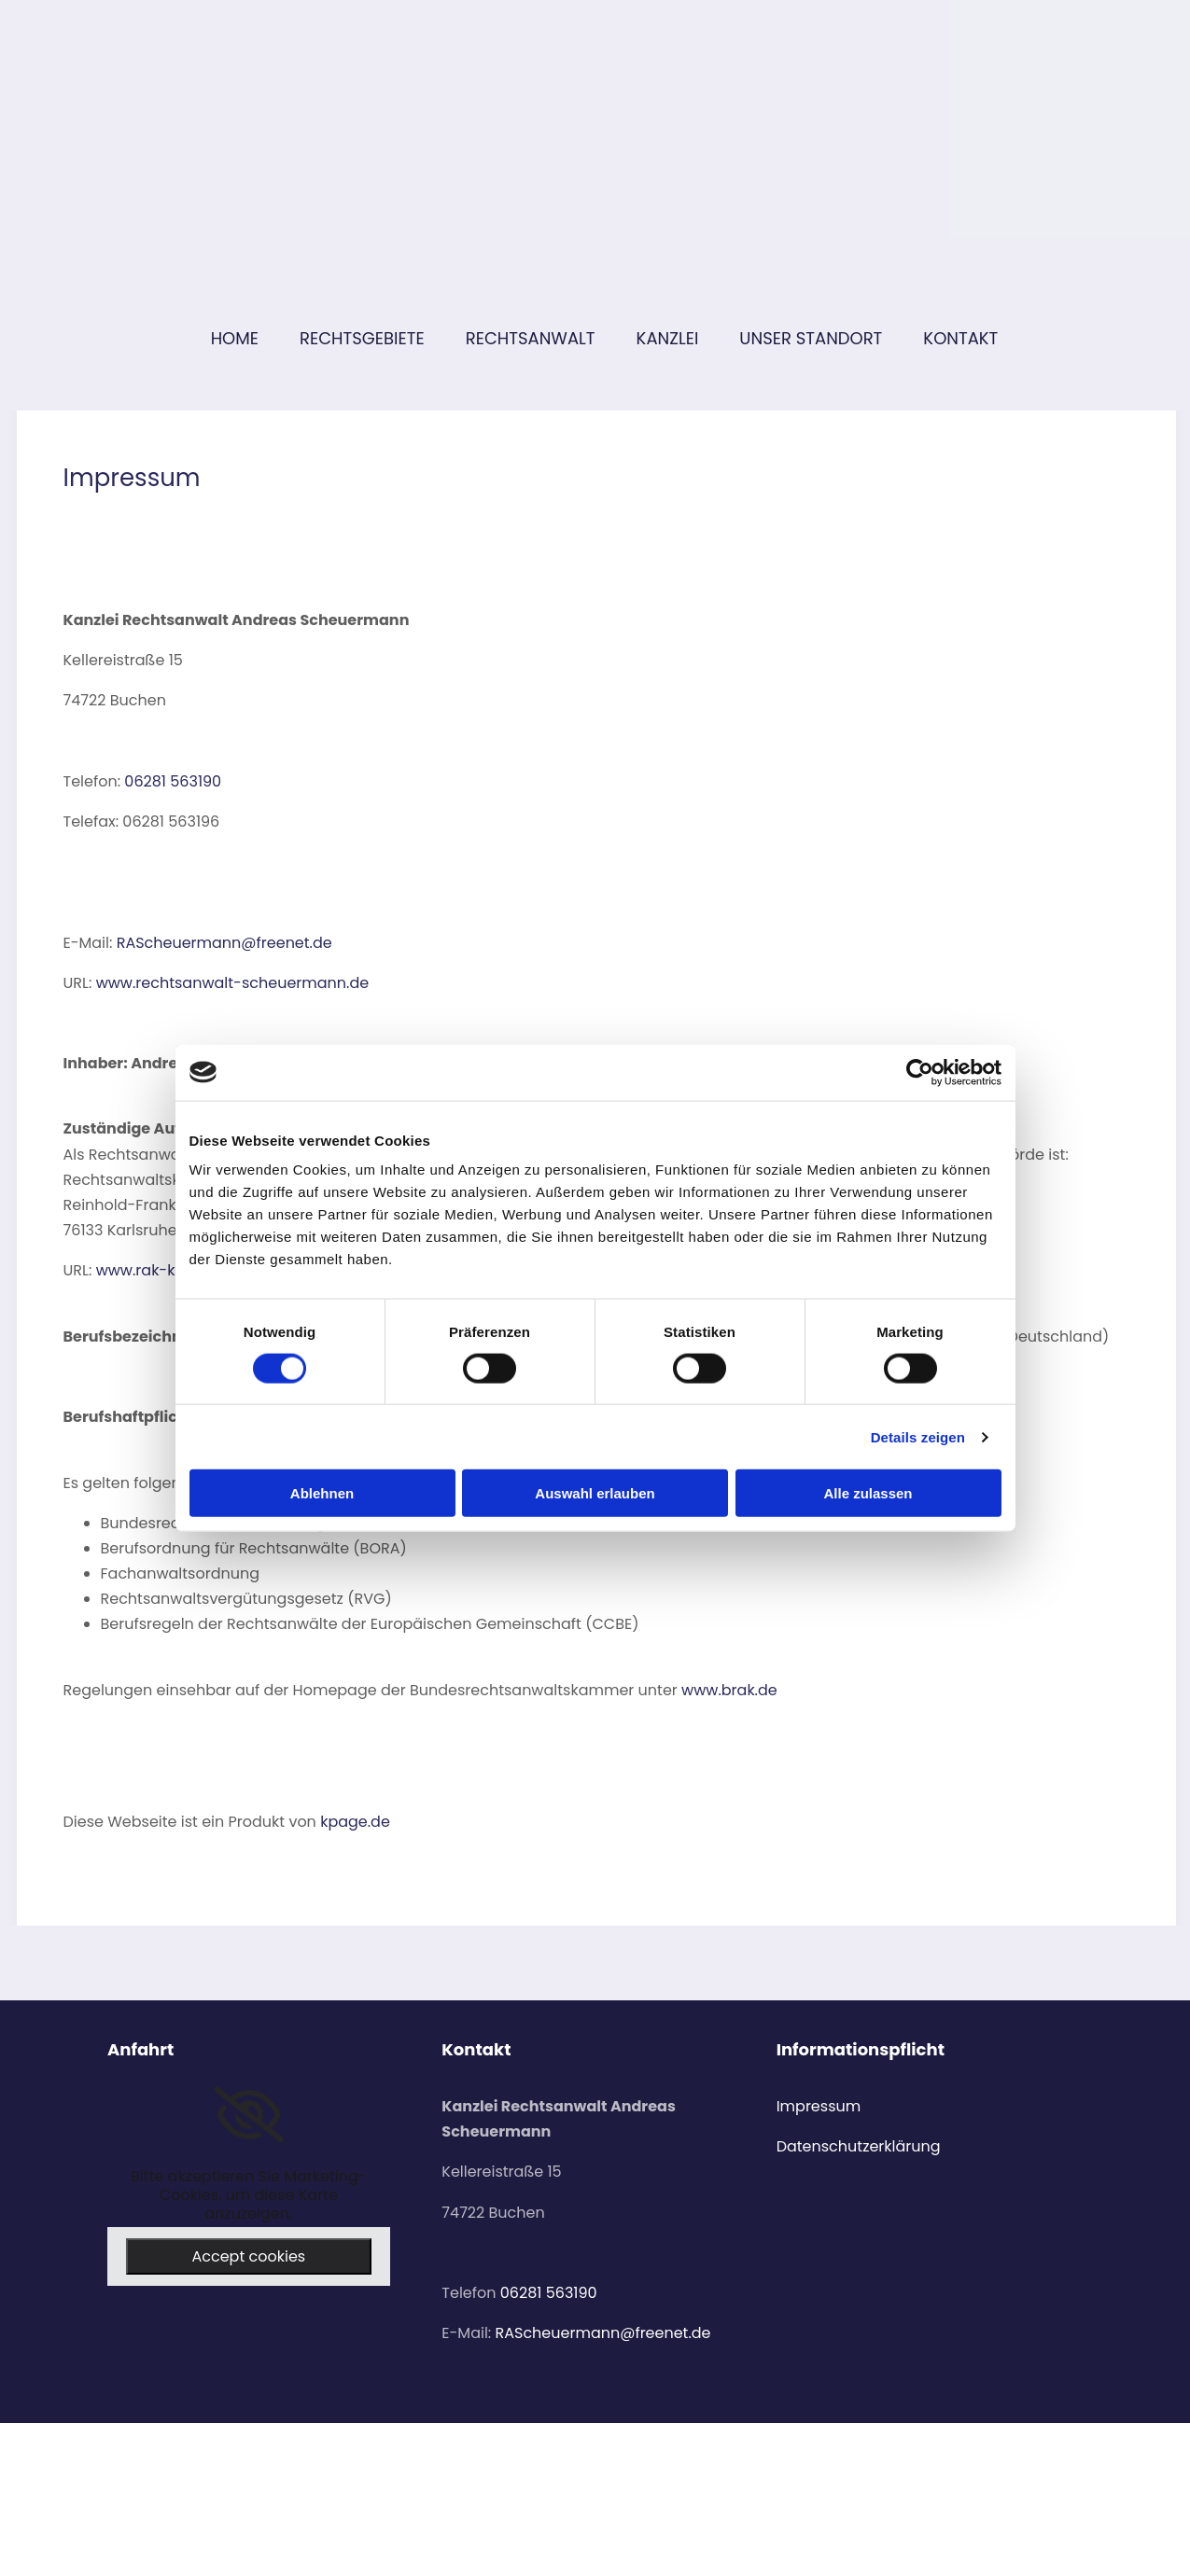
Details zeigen (918, 1436)
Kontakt (960, 338)
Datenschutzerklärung (859, 2146)
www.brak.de (729, 1690)
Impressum (819, 2106)
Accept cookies (248, 2256)
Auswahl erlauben (594, 1493)
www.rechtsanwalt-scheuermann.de (233, 983)
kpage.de (355, 1821)
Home (235, 338)
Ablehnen (322, 1493)
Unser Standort (810, 338)
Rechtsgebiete (362, 338)
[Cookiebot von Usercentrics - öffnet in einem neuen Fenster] (919, 1072)
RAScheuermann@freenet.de (224, 943)
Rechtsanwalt (530, 338)
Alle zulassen (867, 1493)
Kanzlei (668, 338)
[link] (249, 2115)
